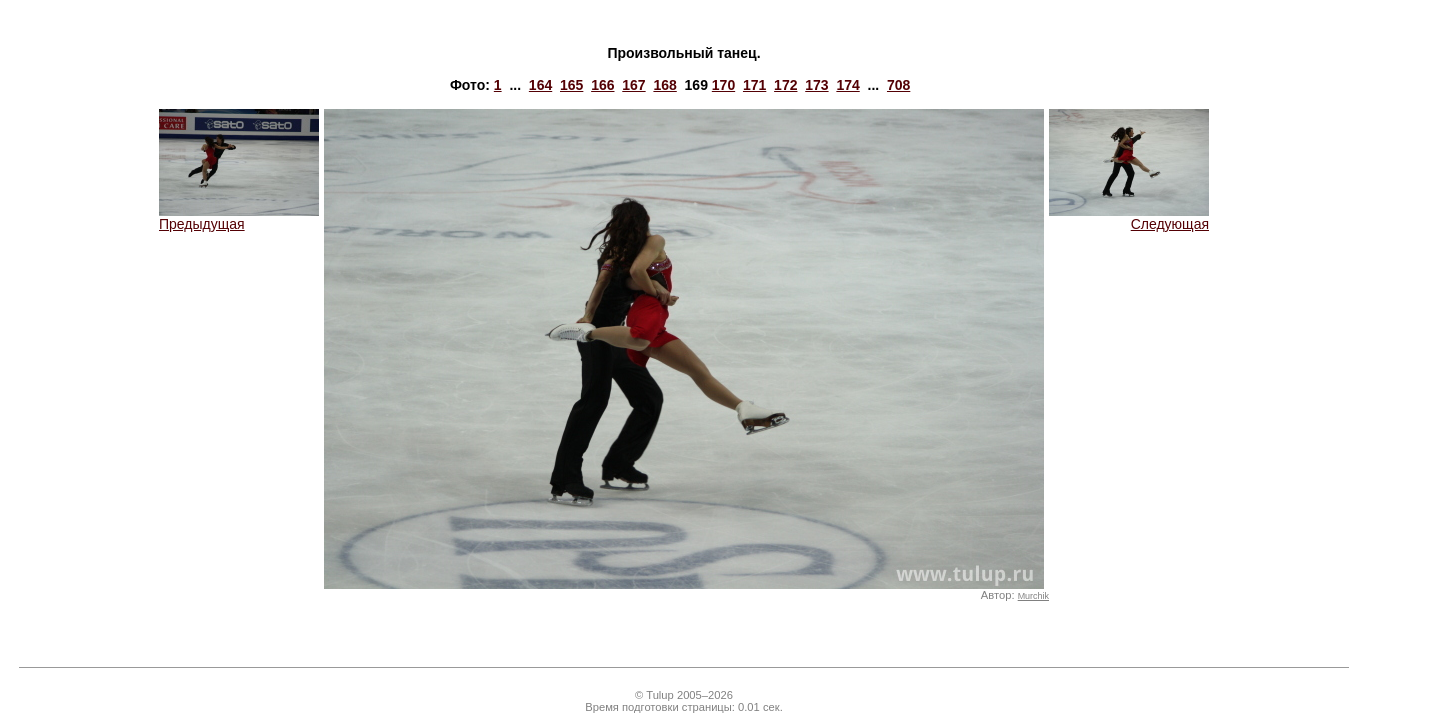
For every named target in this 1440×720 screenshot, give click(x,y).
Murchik (1033, 596)
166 (602, 85)
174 (847, 85)
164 (540, 85)
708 (898, 85)
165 (571, 85)
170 (723, 85)
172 (785, 85)
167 (633, 85)
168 (664, 85)
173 (816, 85)
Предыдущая (239, 217)
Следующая (1129, 217)
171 (754, 85)
